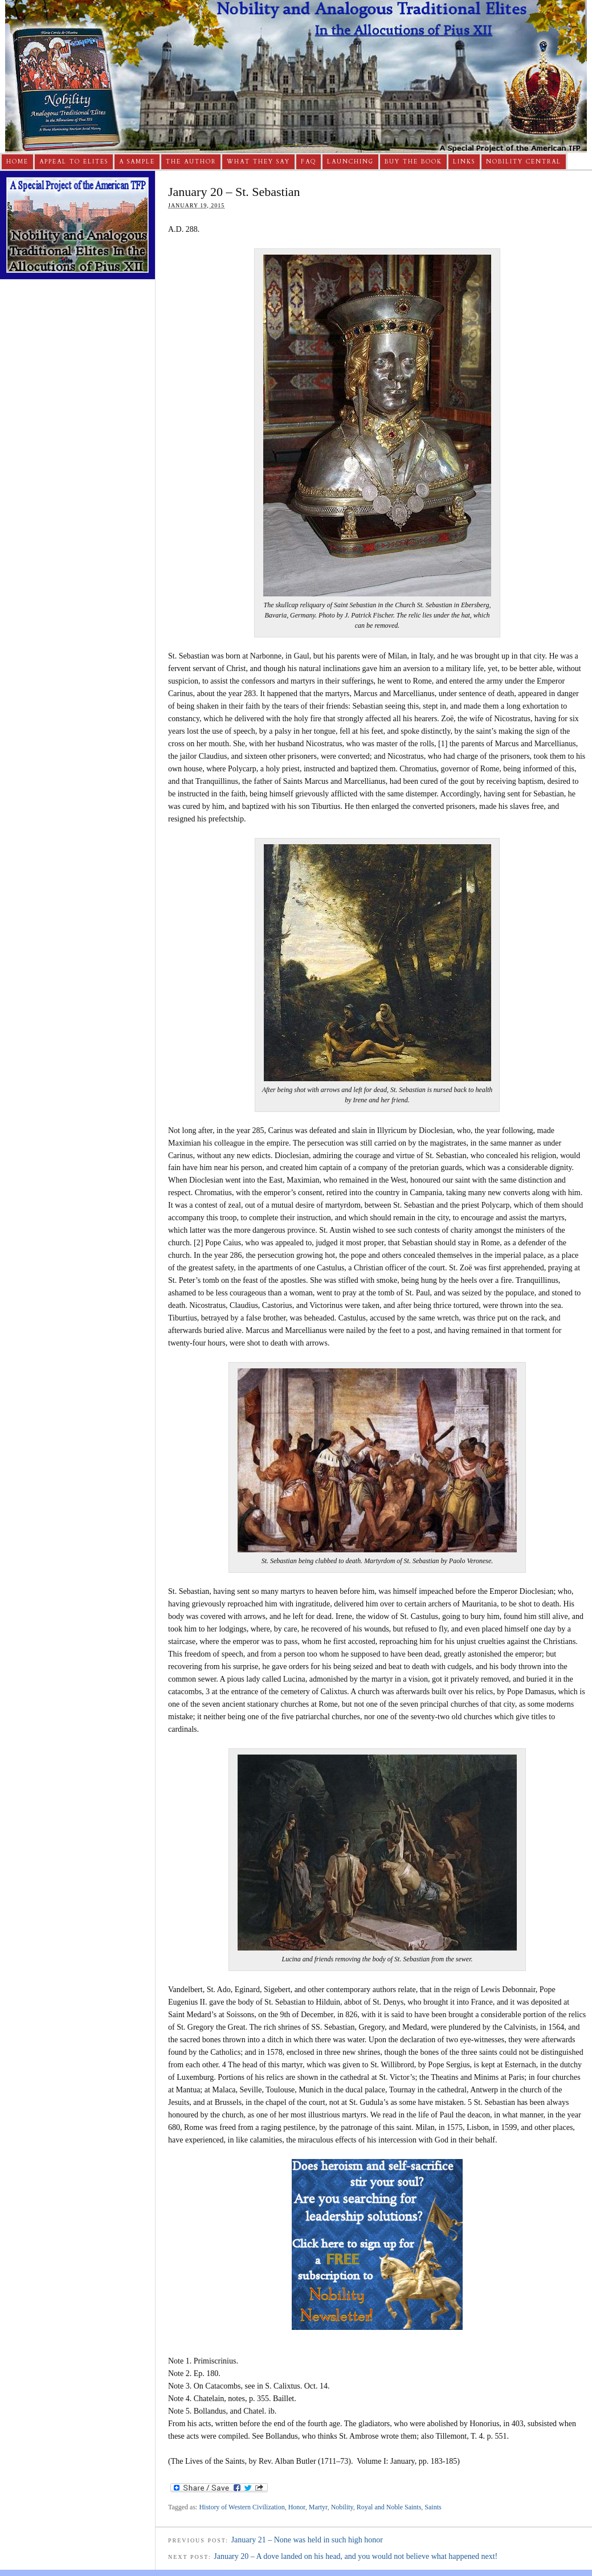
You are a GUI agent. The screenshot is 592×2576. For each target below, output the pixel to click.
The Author (191, 162)
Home (17, 162)
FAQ (308, 162)
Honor (296, 2507)
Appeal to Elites (73, 162)
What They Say (258, 162)
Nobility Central (523, 162)
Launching (350, 162)
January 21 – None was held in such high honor (307, 2540)
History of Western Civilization (241, 2507)
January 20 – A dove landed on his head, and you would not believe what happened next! (355, 2556)
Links (464, 162)
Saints (432, 2507)
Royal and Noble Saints (389, 2507)
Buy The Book (413, 162)
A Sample (137, 162)
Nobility (342, 2507)
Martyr (318, 2507)
